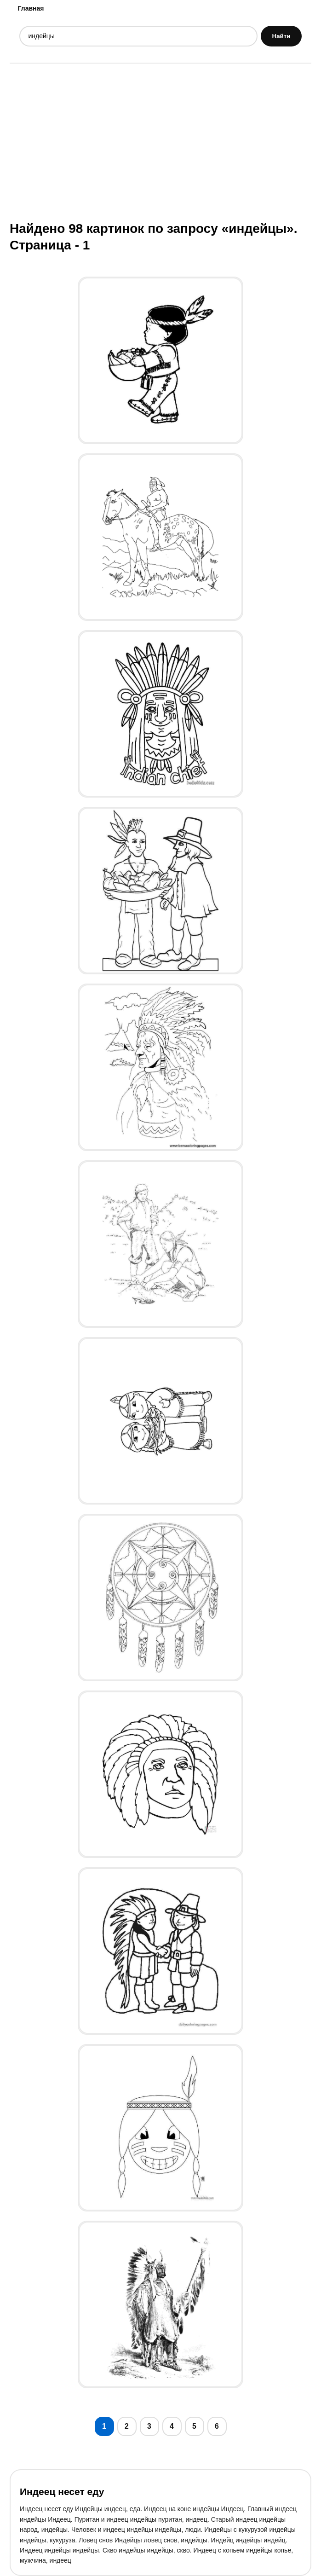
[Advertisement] (160, 141)
